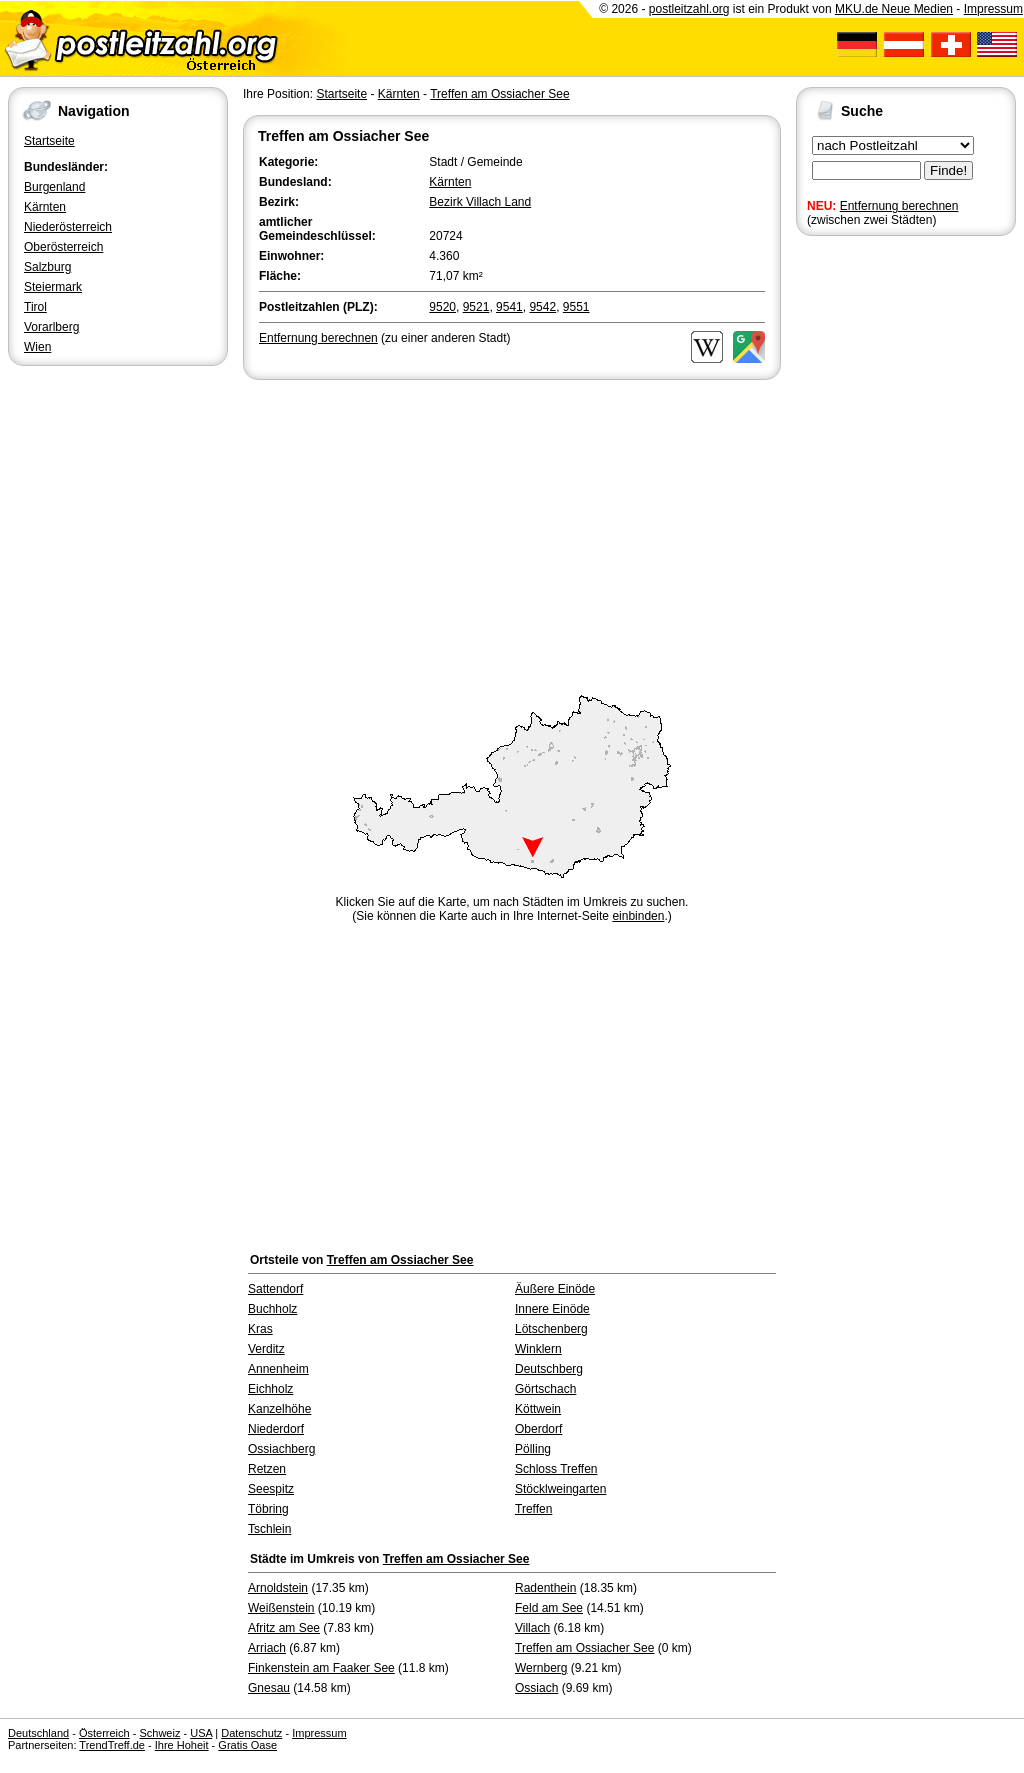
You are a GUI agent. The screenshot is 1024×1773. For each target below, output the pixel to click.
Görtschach (545, 1389)
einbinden (638, 916)
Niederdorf (276, 1429)
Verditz (266, 1349)
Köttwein (538, 1409)
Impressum (993, 9)
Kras (260, 1329)
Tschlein (269, 1529)
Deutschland (38, 1733)
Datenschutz (251, 1733)
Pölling (533, 1449)
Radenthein (545, 1588)
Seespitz (271, 1489)
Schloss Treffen (556, 1469)
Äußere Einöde (555, 1289)
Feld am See (549, 1608)
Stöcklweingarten (560, 1489)
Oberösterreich (63, 247)
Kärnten (45, 207)
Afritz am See (284, 1628)
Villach (532, 1628)
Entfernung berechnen (899, 206)
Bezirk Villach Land (480, 202)
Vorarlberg (51, 327)
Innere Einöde (552, 1309)
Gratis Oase (247, 1745)
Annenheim (278, 1369)
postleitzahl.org (689, 9)
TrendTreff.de (112, 1745)
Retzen (267, 1469)
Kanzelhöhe (279, 1409)
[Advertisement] (512, 534)
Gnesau (269, 1688)
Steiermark (53, 287)
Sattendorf (275, 1289)
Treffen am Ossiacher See (499, 94)
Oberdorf (538, 1429)
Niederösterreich (68, 227)
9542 (542, 307)
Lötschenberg (551, 1329)
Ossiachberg (281, 1449)
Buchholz (272, 1309)
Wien (37, 347)
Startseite (49, 141)
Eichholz (270, 1389)
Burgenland (54, 187)
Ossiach (536, 1688)
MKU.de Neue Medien (894, 9)
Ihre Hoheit (182, 1745)
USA (201, 1733)
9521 (476, 307)
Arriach (267, 1648)
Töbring (268, 1509)
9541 (509, 307)
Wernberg (541, 1668)
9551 (576, 307)
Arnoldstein (278, 1588)
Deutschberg (549, 1369)
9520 (442, 307)
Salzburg (47, 267)
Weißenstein (281, 1608)
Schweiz (159, 1733)
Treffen (533, 1509)
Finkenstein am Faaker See (321, 1668)
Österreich (104, 1733)
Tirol (35, 307)
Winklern (538, 1349)
